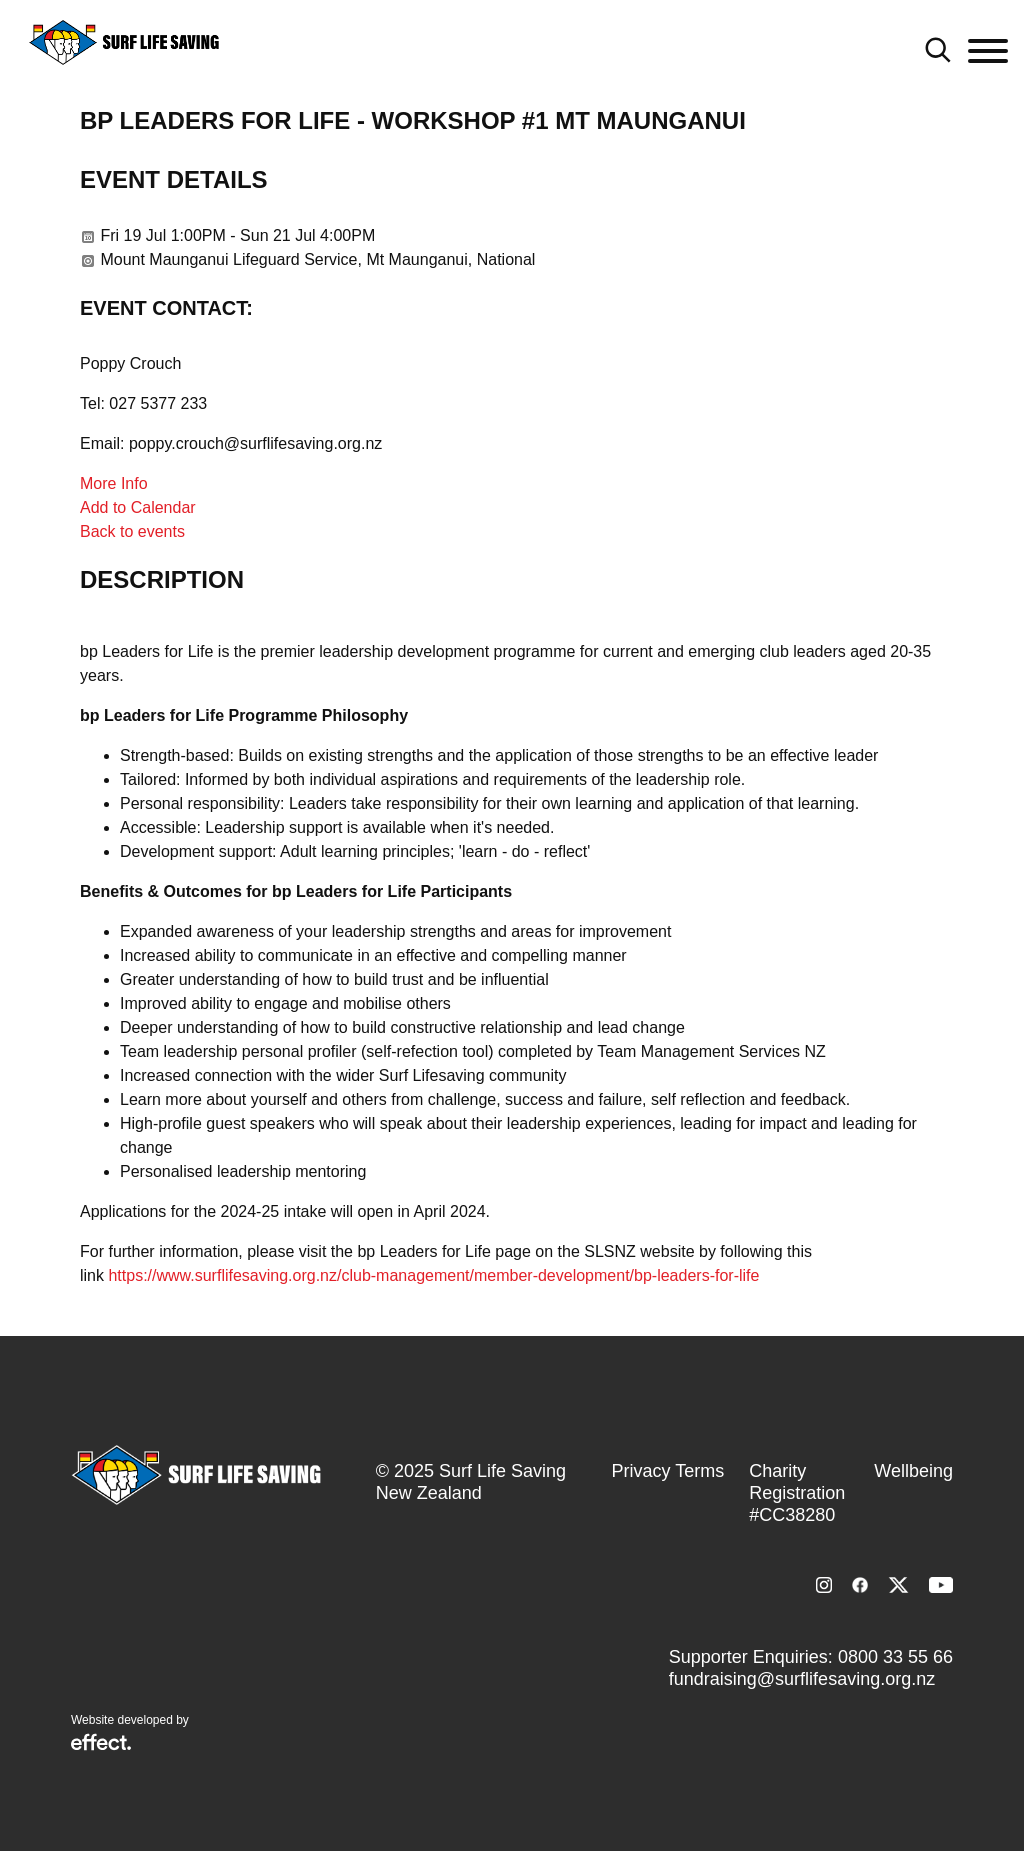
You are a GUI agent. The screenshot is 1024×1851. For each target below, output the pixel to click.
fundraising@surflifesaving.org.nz (802, 1679)
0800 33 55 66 (895, 1657)
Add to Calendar (138, 507)
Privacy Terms (668, 1471)
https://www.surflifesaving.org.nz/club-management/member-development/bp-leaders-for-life (433, 1275)
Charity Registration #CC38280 (797, 1493)
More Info (114, 483)
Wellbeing (913, 1471)
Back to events (132, 531)
